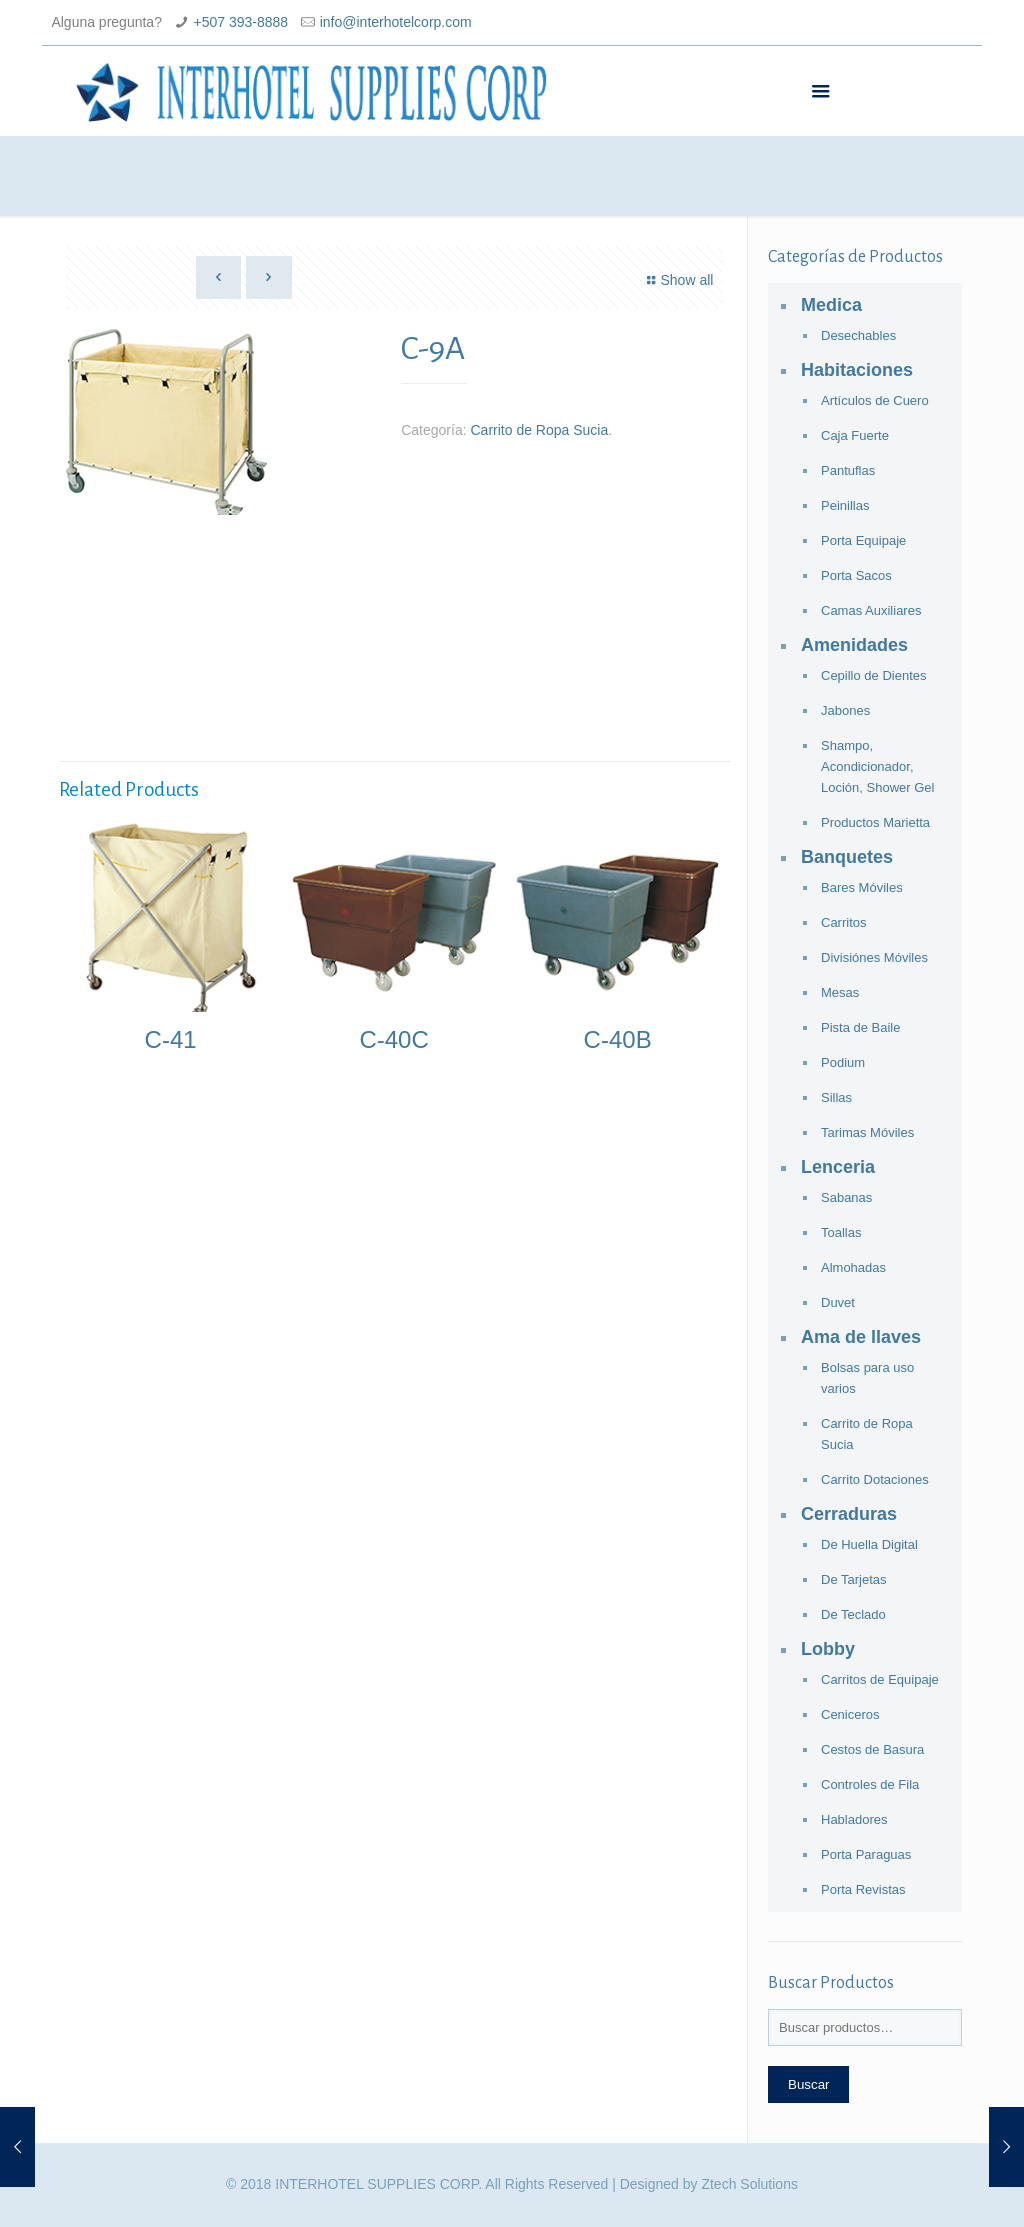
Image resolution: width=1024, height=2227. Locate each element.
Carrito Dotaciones (875, 1479)
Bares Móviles (862, 887)
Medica (831, 305)
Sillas (836, 1097)
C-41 (171, 1039)
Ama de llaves (861, 1337)
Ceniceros (850, 1714)
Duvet (838, 1302)
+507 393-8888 (241, 22)
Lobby (828, 1649)
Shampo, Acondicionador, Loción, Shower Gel (877, 766)
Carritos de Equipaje (880, 1679)
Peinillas (845, 505)
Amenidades (854, 645)
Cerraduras (849, 1514)
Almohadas (853, 1267)
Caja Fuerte (855, 435)
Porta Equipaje (863, 540)
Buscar (808, 2084)
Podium (843, 1062)
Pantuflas (848, 470)
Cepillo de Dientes (874, 675)
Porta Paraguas (866, 1854)
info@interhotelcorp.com (396, 22)
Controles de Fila (870, 1784)
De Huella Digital (869, 1544)
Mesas (840, 992)
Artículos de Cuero (875, 400)
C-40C (393, 1039)
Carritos (844, 922)
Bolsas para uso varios (867, 1378)
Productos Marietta (875, 822)
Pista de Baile (861, 1027)
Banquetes (847, 857)
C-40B (618, 1039)
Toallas (841, 1232)
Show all (677, 280)
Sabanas (846, 1197)
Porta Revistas (863, 1889)
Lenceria (838, 1167)
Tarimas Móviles (867, 1132)
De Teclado (853, 1614)
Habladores (854, 1819)
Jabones (845, 710)
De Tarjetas (854, 1579)
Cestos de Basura (872, 1749)
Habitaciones (857, 370)
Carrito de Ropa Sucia (539, 430)
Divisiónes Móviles (874, 957)
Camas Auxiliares (871, 610)
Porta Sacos (856, 575)
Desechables (858, 335)
